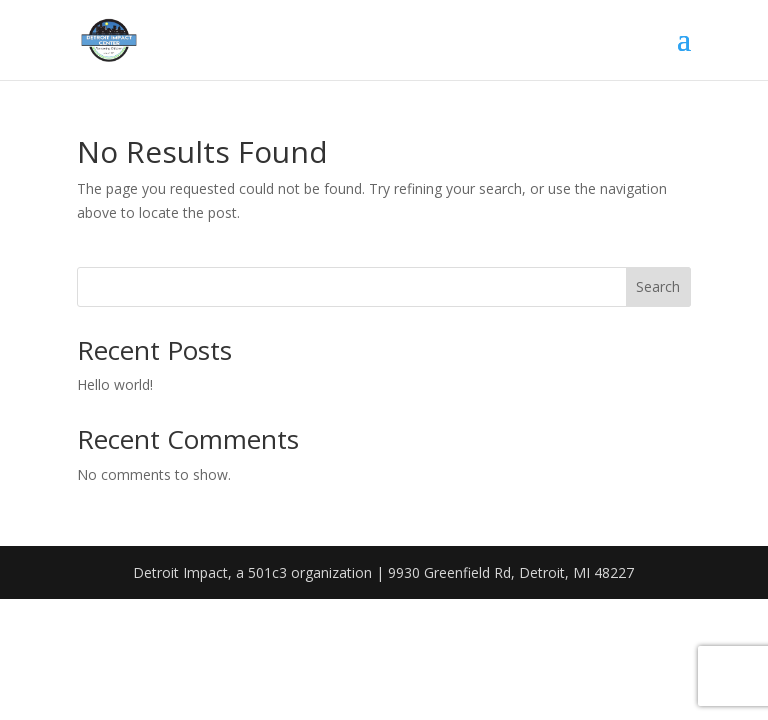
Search (658, 286)
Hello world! (115, 384)
